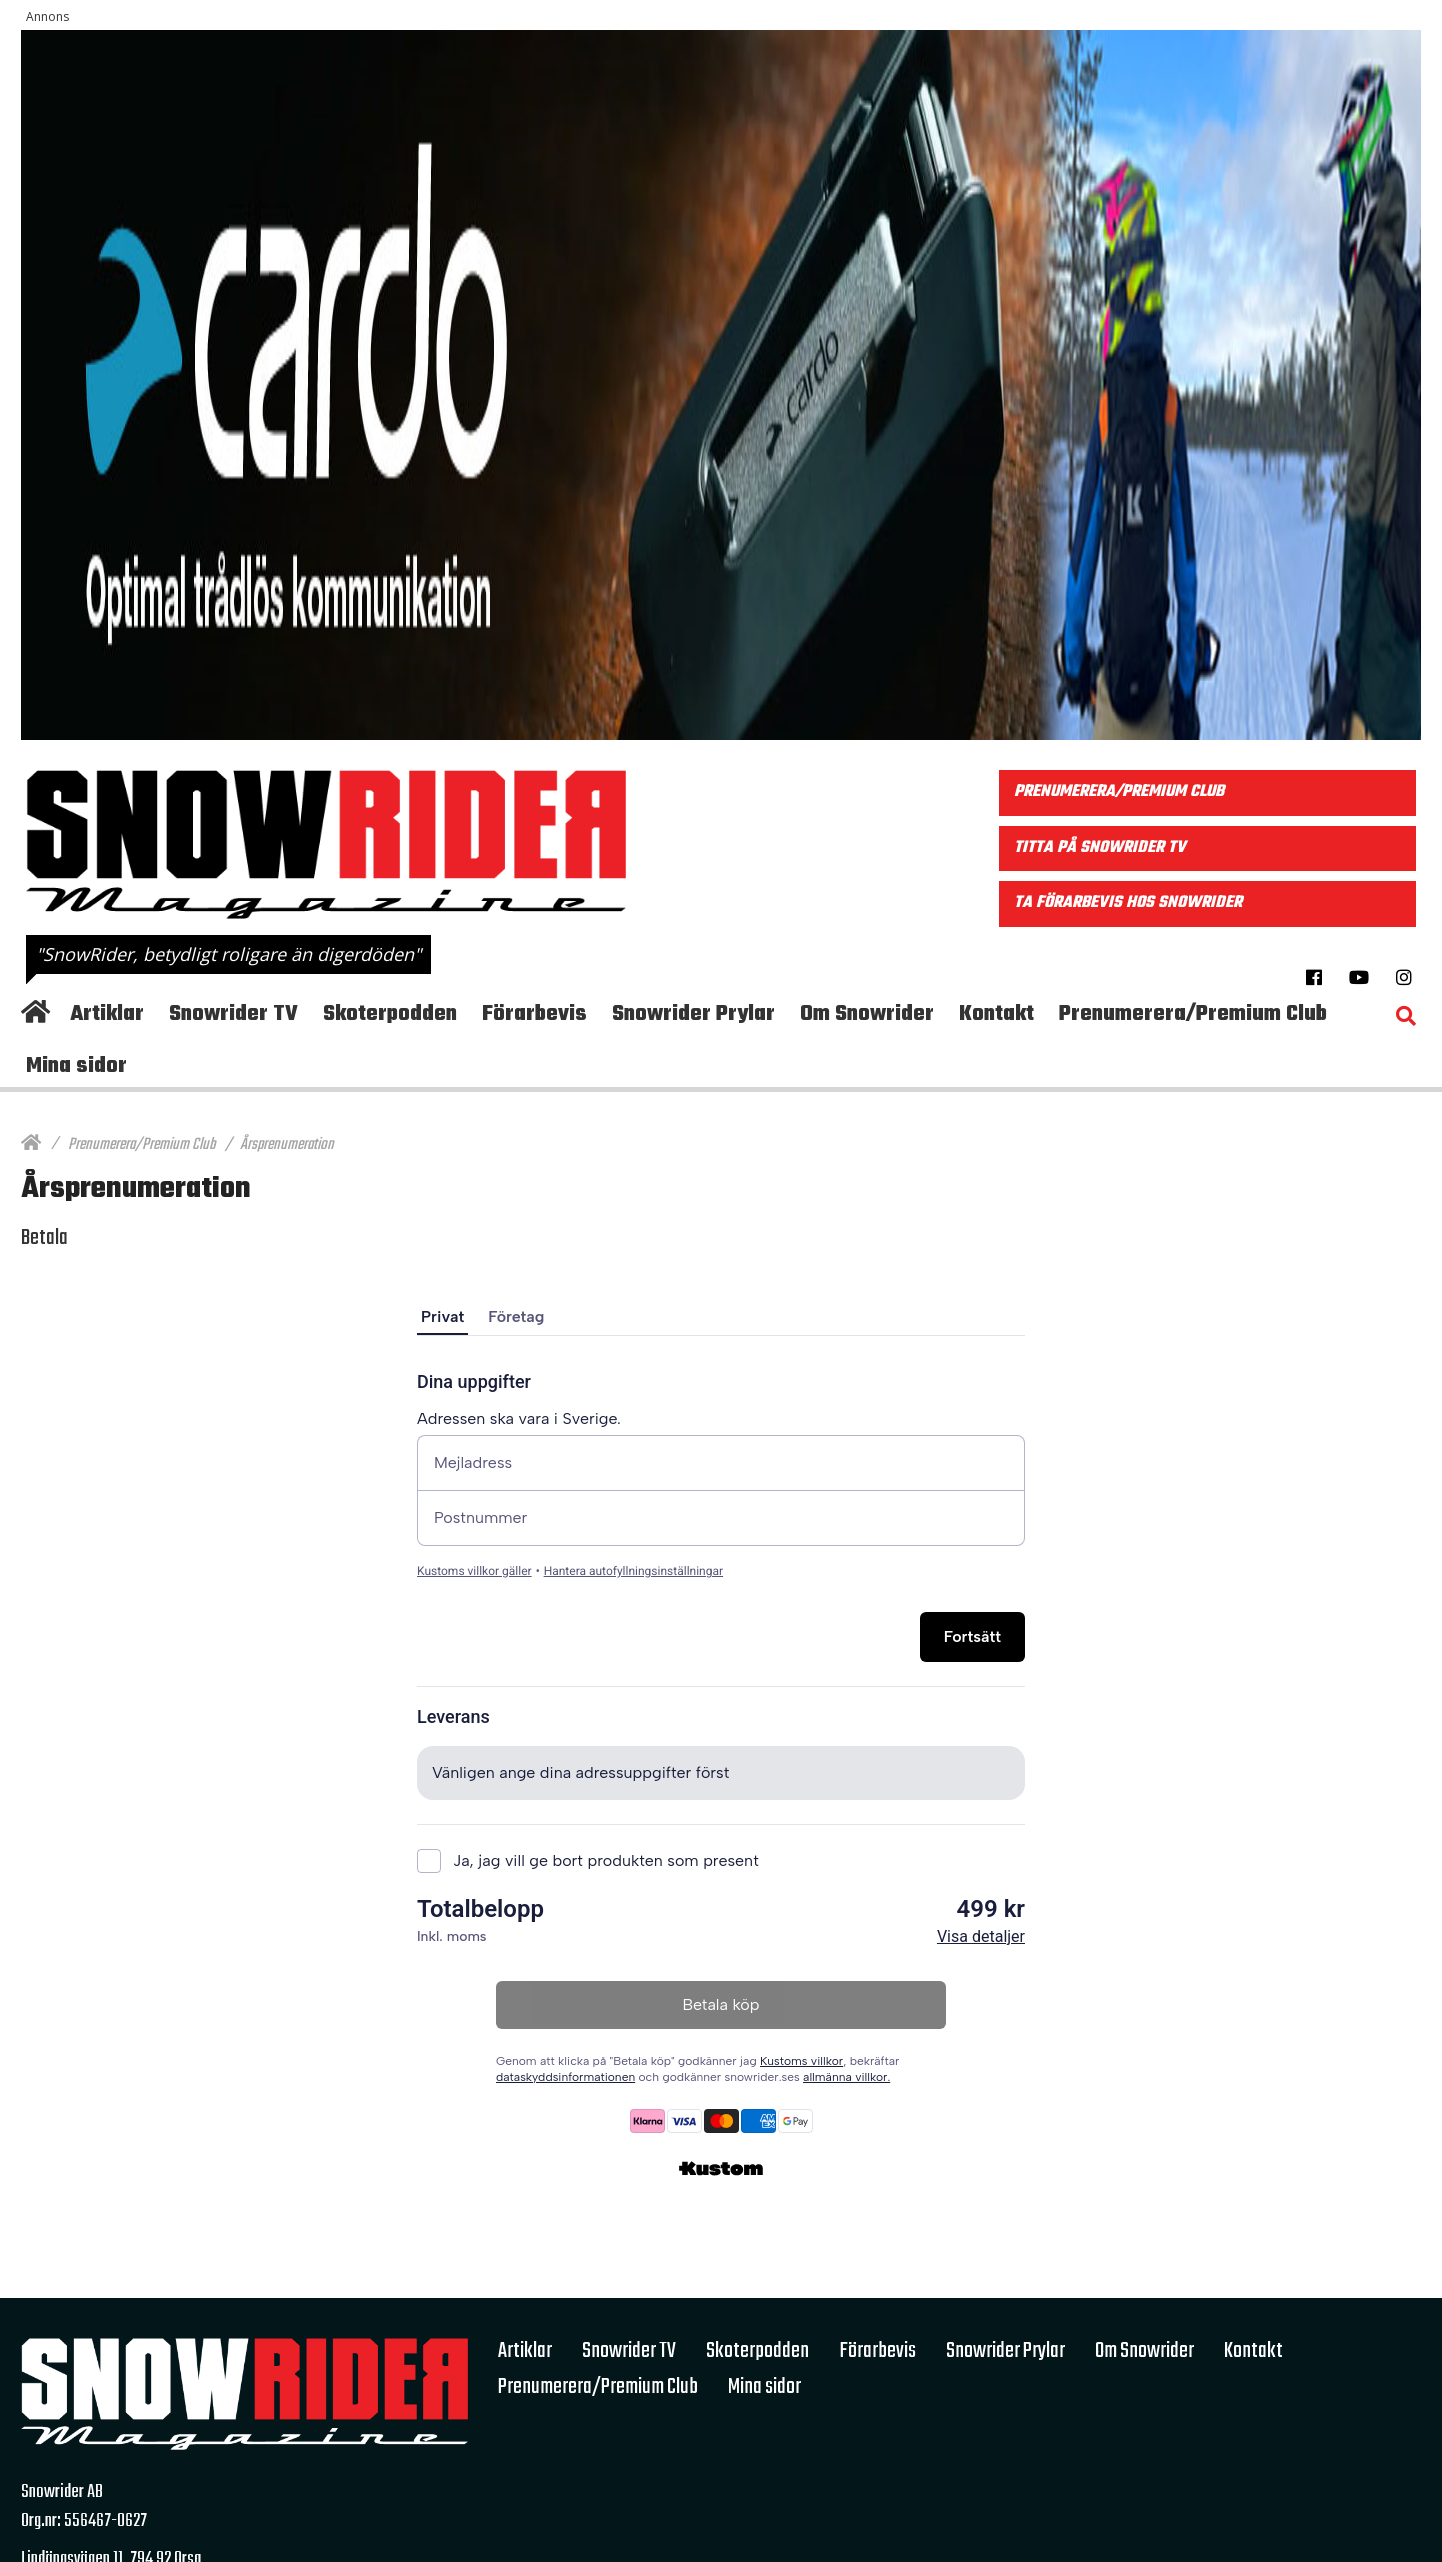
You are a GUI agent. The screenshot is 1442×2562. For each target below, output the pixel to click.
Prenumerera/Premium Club (141, 1145)
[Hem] (31, 1145)
